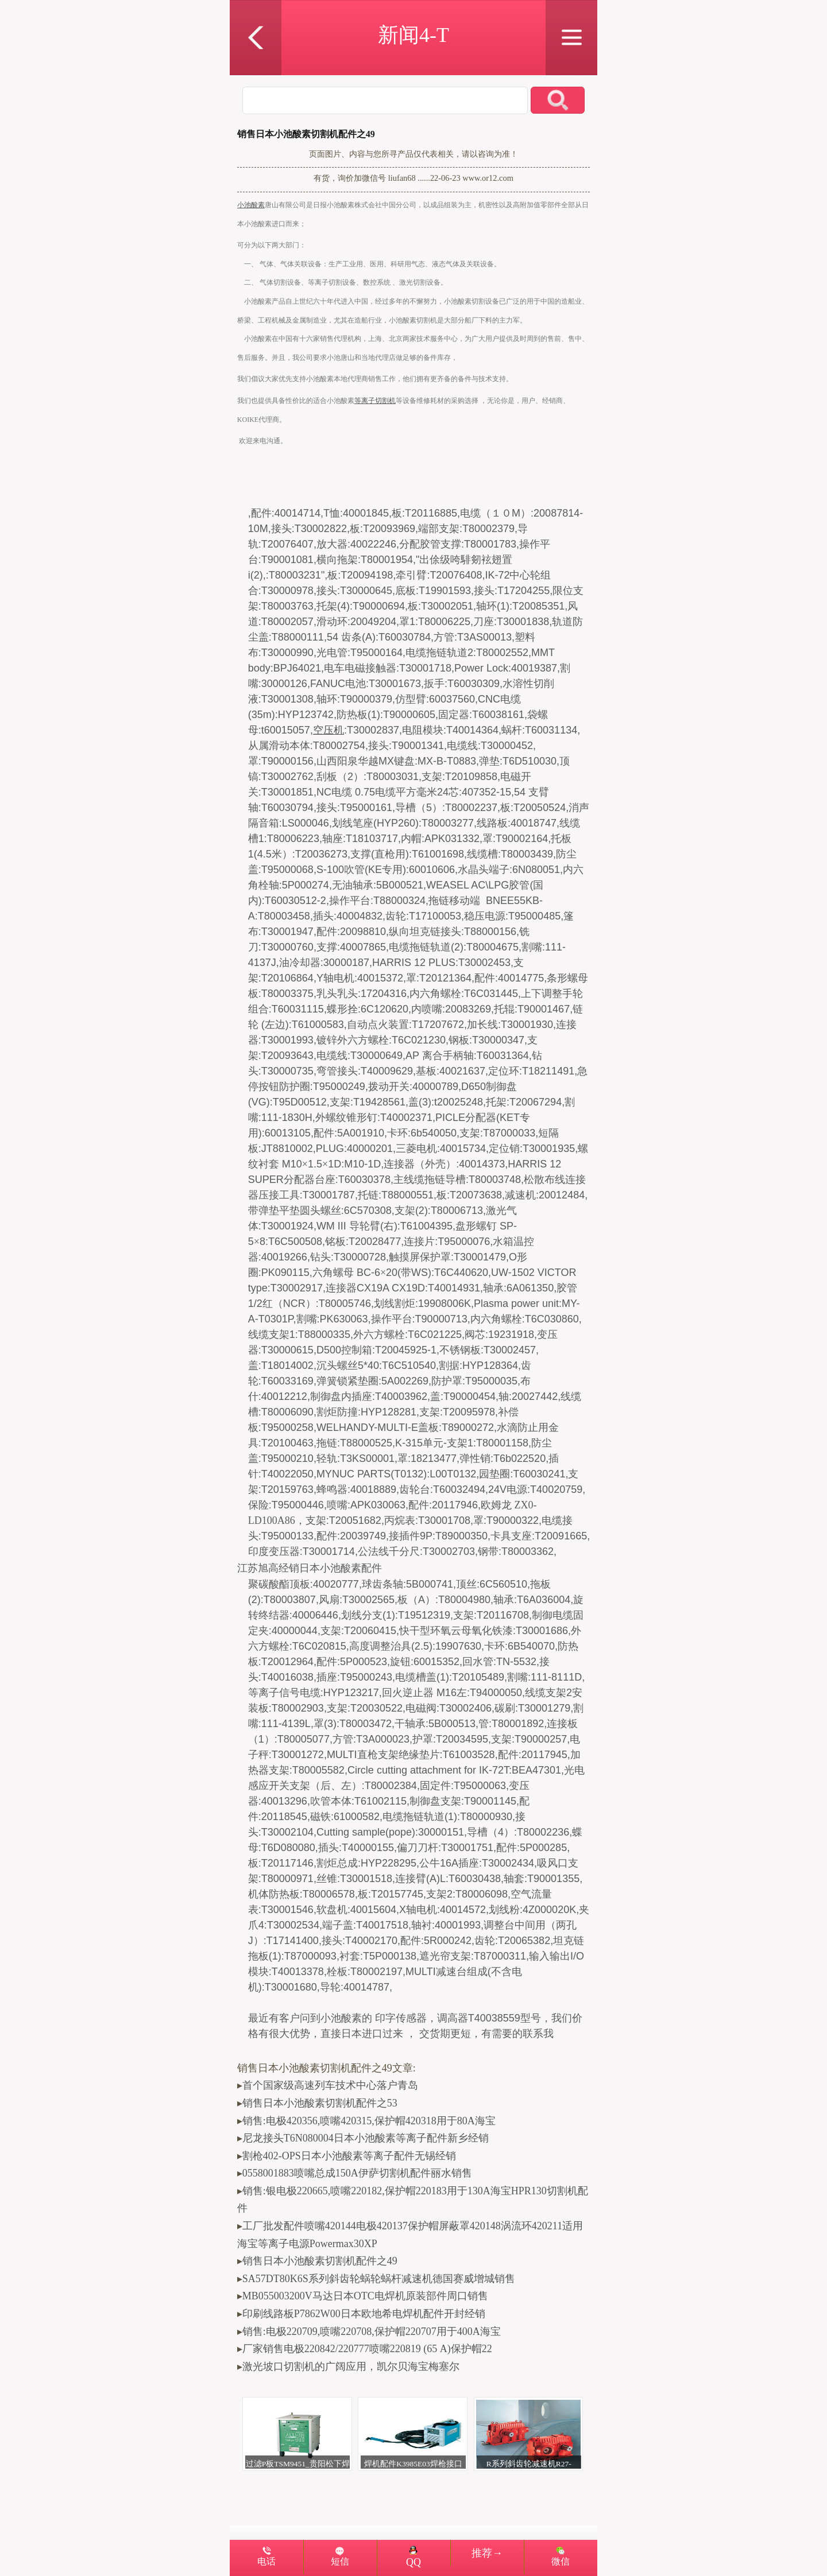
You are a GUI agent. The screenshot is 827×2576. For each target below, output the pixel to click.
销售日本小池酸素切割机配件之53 (319, 2103)
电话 (266, 2561)
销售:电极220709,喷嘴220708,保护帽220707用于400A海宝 (371, 2331)
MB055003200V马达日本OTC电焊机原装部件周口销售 (365, 2296)
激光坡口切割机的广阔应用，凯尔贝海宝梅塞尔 (350, 2366)
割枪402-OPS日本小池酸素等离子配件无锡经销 (349, 2156)
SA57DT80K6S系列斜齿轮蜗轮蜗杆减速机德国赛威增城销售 (378, 2278)
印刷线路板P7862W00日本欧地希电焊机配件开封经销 (363, 2313)
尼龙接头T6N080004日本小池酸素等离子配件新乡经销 (365, 2138)
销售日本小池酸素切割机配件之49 (319, 2261)
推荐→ (487, 2553)
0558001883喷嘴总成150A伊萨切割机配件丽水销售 (357, 2173)
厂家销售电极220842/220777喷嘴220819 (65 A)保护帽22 (367, 2348)
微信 (560, 2561)
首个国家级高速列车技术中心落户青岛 (330, 2085)
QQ (413, 2557)
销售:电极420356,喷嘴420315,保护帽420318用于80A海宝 (369, 2121)
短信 (340, 2561)
